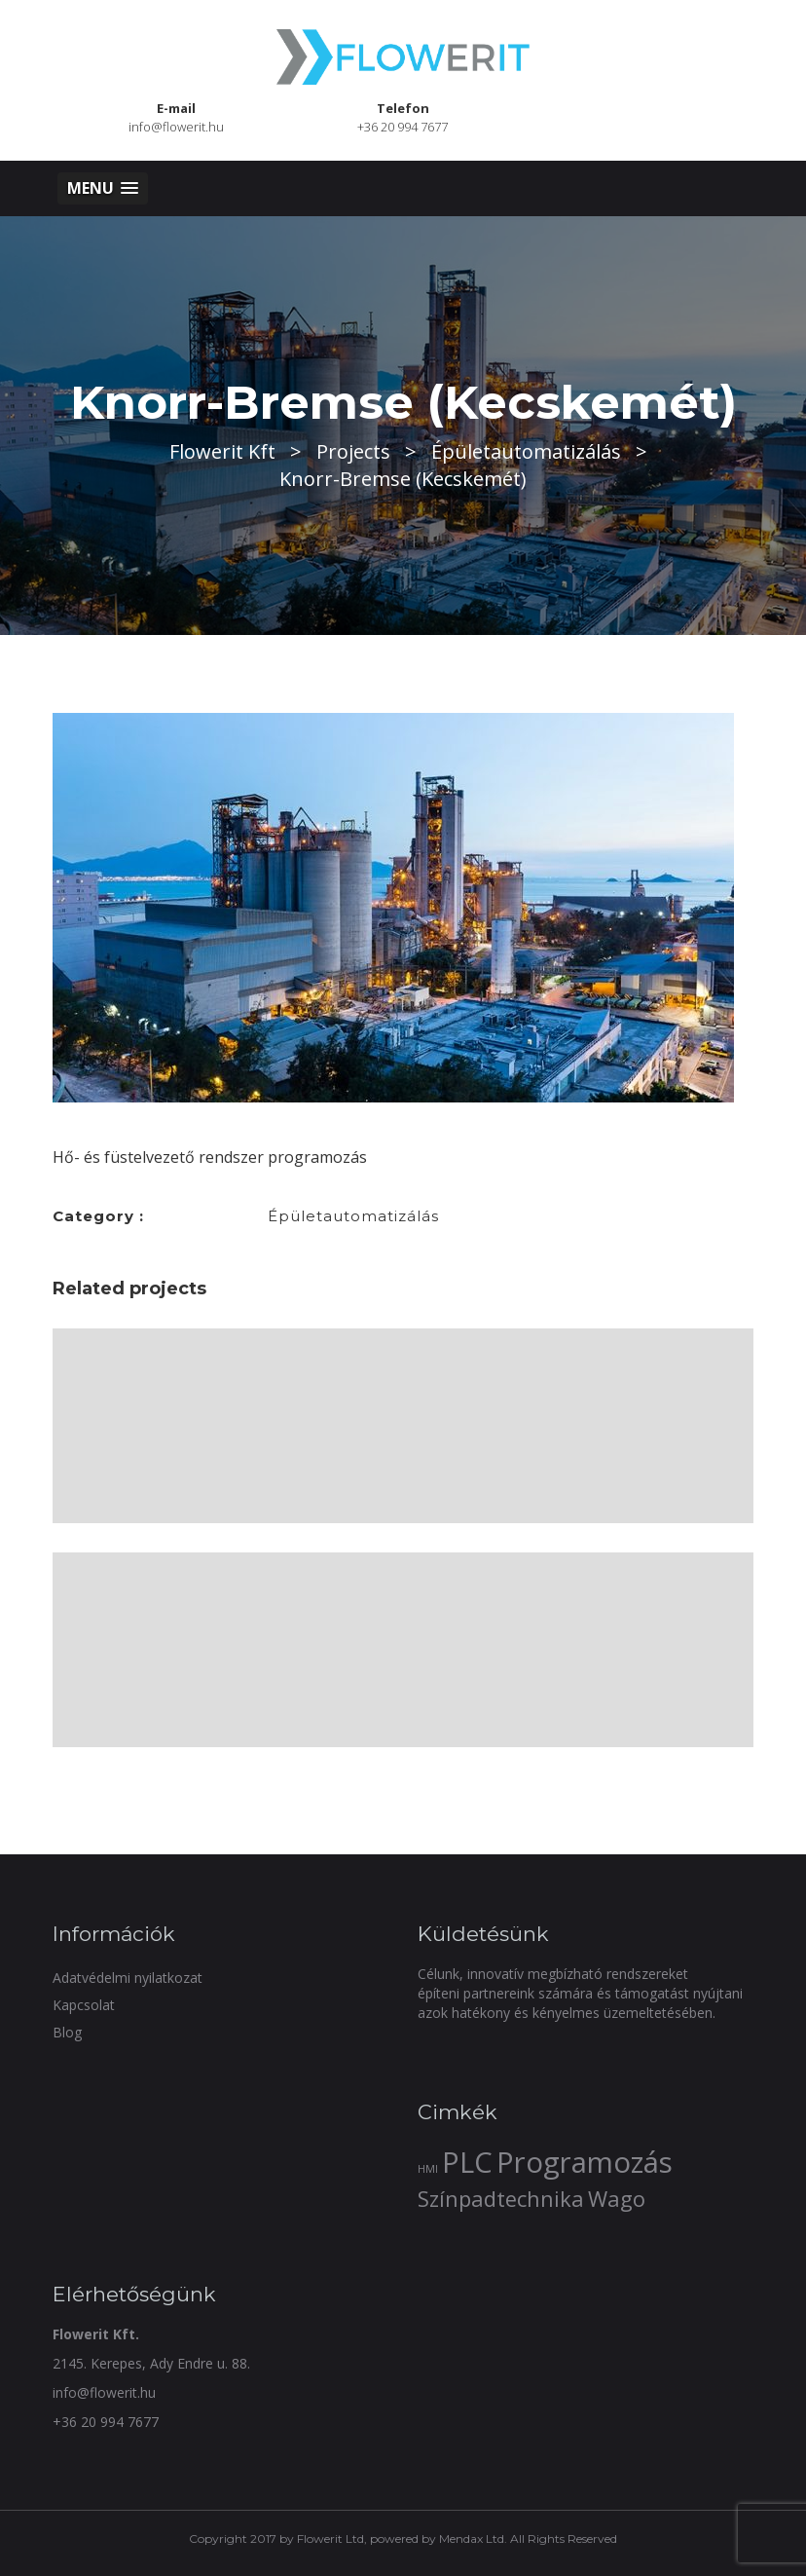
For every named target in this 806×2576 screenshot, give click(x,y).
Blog (67, 2032)
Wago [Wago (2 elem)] (616, 2198)
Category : (98, 1216)
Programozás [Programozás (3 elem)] (584, 2162)
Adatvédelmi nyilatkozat (127, 1977)
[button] (102, 188)
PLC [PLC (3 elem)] (467, 2162)
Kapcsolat (84, 2005)
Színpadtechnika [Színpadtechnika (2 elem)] (501, 2198)
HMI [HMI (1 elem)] (428, 2169)
